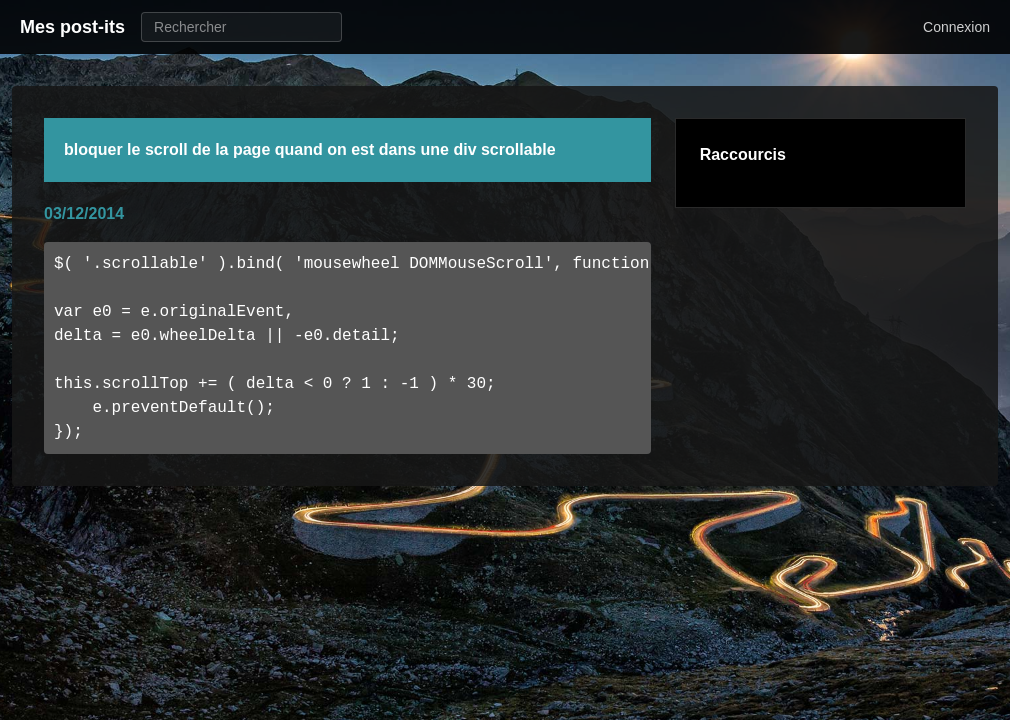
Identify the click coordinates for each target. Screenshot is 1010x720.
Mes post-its (72, 27)
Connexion (956, 27)
